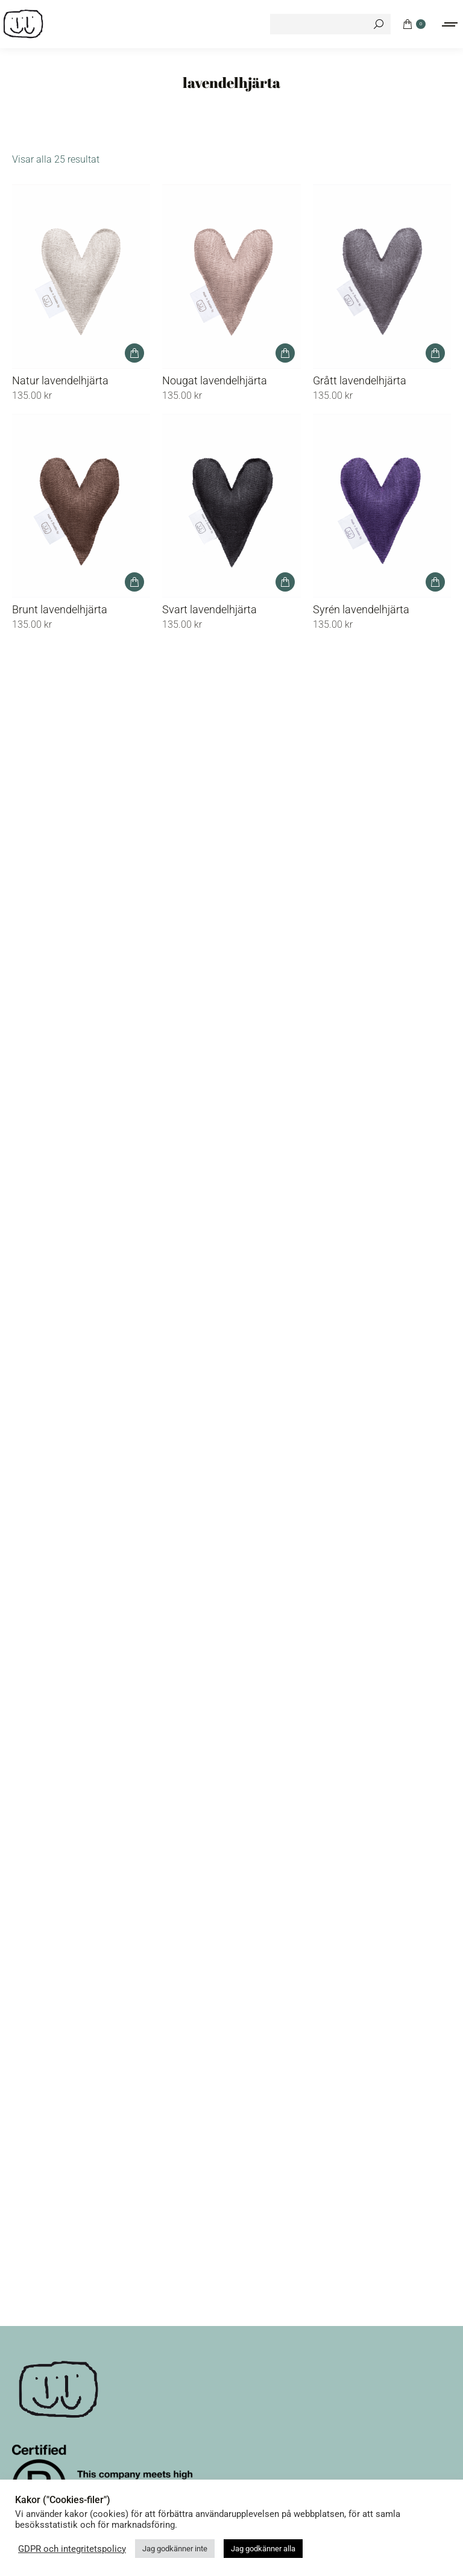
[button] (134, 353)
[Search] (330, 24)
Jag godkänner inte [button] (174, 2548)
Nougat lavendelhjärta (214, 380)
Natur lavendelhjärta (60, 380)
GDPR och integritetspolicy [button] (72, 2548)
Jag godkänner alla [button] (263, 2548)
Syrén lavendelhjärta (361, 609)
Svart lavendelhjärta (209, 609)
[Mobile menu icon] (450, 24)
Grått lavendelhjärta (359, 380)
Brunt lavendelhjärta (59, 609)
